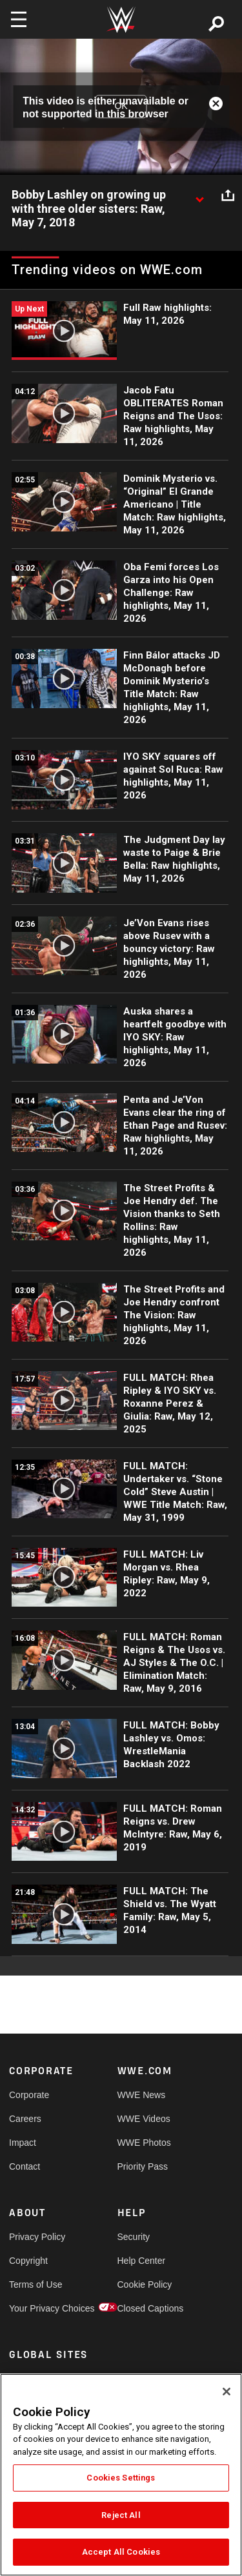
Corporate (29, 2095)
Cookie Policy (144, 2284)
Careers (25, 2119)
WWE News (141, 2095)
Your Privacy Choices (36, 2308)
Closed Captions (144, 2308)
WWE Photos (144, 2142)
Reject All (120, 2515)
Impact (22, 2142)
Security (133, 2237)
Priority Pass (142, 2166)
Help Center (141, 2260)
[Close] (226, 2391)
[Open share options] (228, 195)
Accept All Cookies (121, 2552)
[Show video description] (199, 195)
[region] (121, 2474)
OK (120, 106)
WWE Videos (143, 2119)
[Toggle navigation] (18, 19)
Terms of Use (35, 2284)
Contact (24, 2166)
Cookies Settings (120, 2477)
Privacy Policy (36, 2237)
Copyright (28, 2260)
